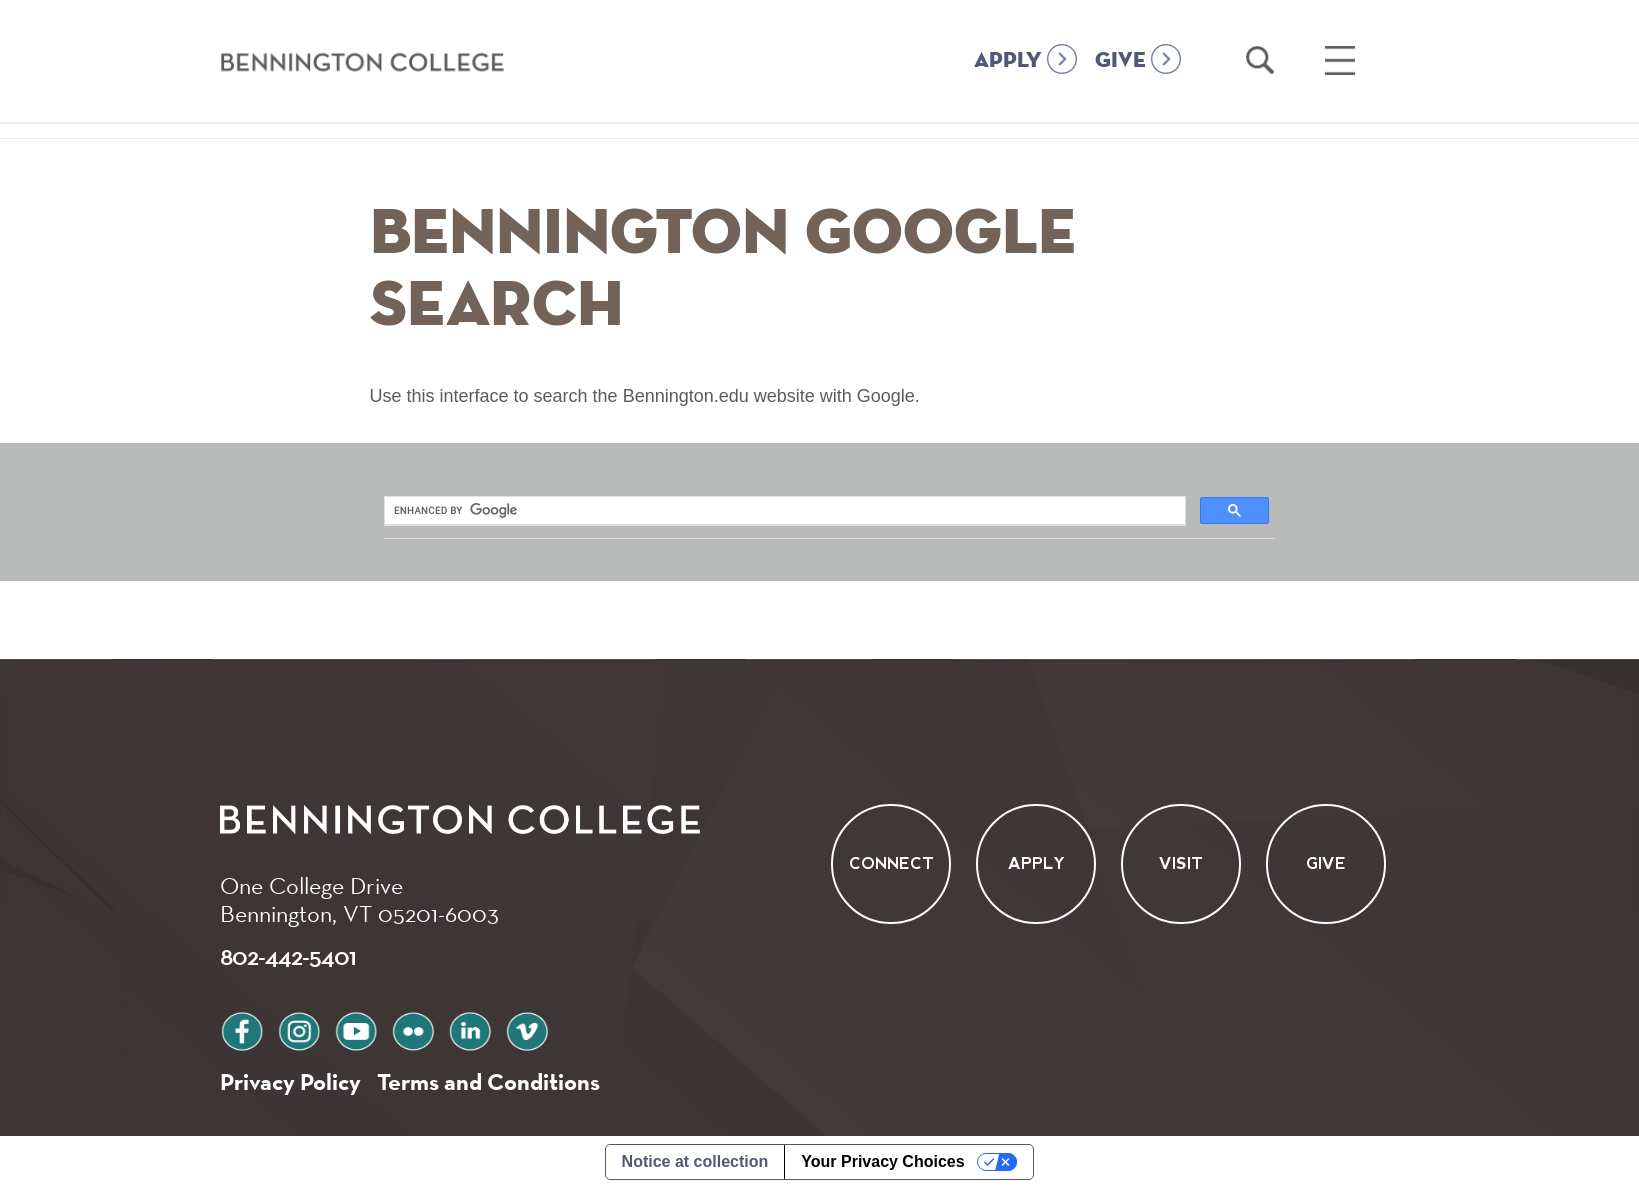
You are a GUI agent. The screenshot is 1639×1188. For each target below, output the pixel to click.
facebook (242, 1028)
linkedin (470, 1028)
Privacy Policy (290, 1081)
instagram (299, 1028)
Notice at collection (695, 1161)
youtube (356, 1028)
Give (1326, 864)
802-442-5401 (288, 956)
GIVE (1120, 61)
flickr (413, 1028)
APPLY (1008, 61)
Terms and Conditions (488, 1081)
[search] (524, 511)
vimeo (527, 1028)
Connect (890, 864)
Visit (1181, 864)
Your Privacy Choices (882, 1161)
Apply (1035, 864)
